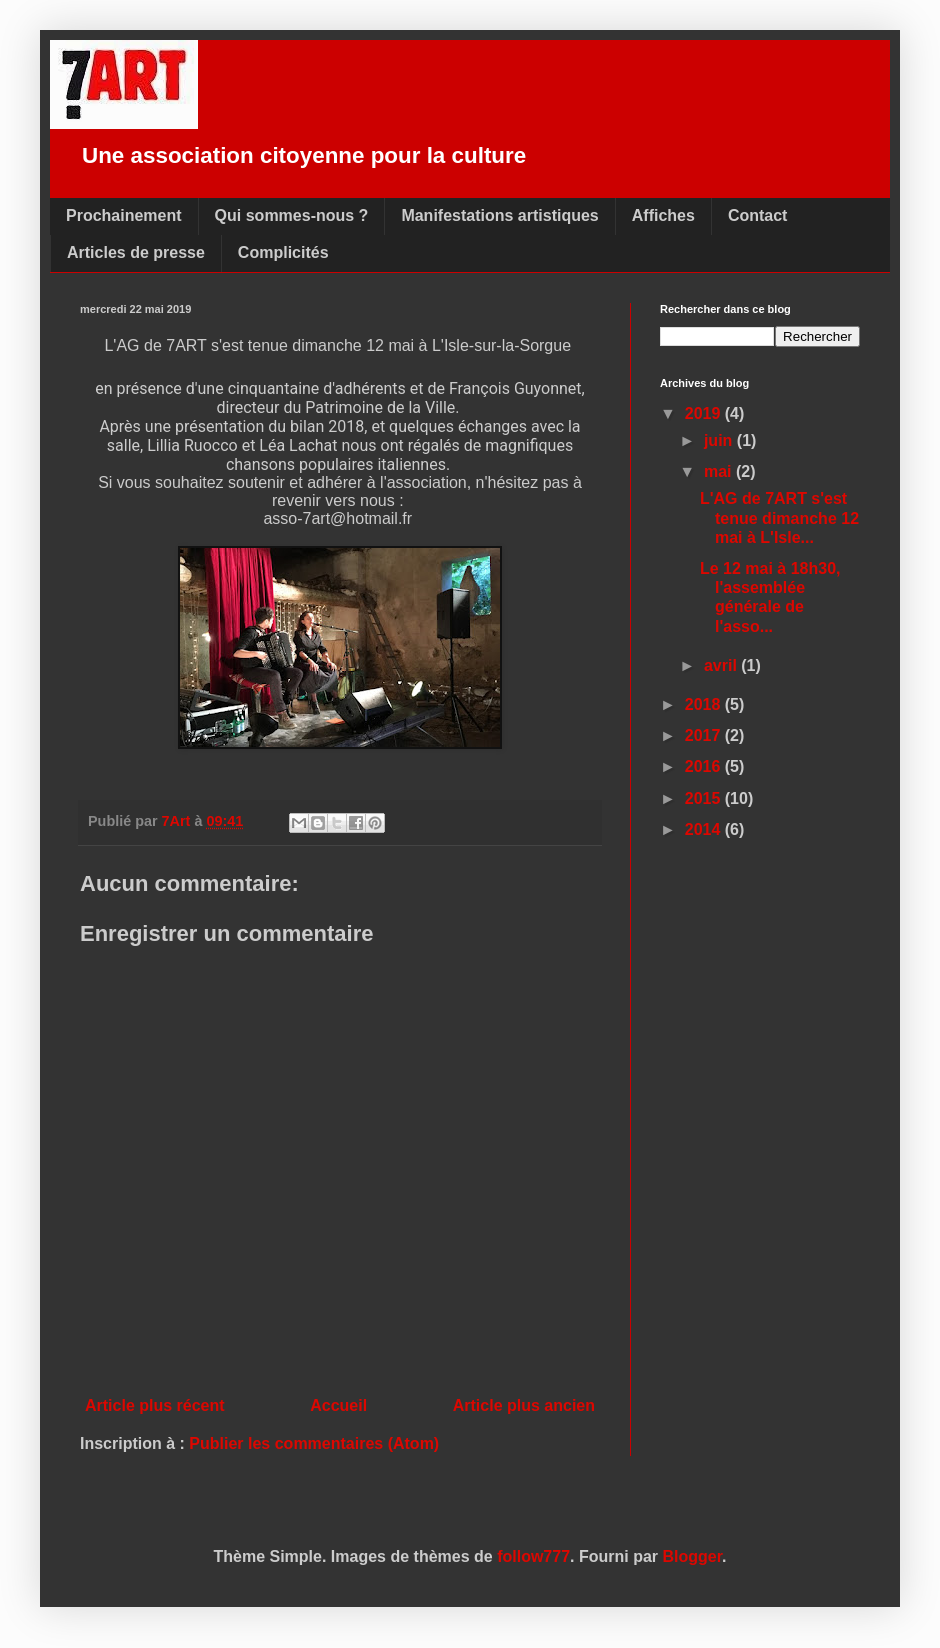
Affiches (663, 215)
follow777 (533, 1556)
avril (722, 665)
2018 (705, 704)
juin (720, 440)
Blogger (693, 1556)
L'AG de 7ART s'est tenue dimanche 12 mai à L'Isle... (779, 517)
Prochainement (124, 215)
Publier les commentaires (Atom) (314, 1443)
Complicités (283, 252)
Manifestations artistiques (499, 215)
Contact (758, 215)
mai (720, 471)
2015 (705, 798)
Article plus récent (155, 1405)
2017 (705, 735)
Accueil (338, 1405)
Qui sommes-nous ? (292, 215)
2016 (705, 766)
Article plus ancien (524, 1405)
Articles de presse (136, 252)
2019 (705, 413)
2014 (705, 829)
